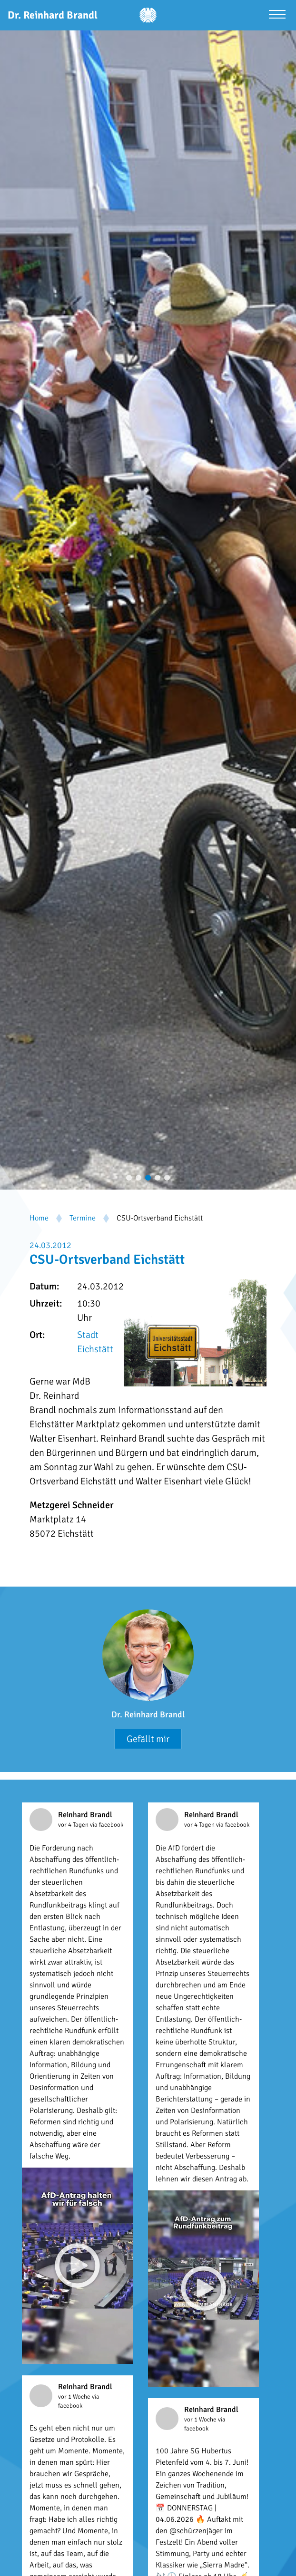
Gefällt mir (148, 1739)
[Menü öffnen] (277, 15)
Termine (82, 1218)
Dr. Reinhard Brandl (148, 1714)
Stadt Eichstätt (95, 1342)
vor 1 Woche (75, 2397)
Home (39, 1218)
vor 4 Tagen (74, 1825)
